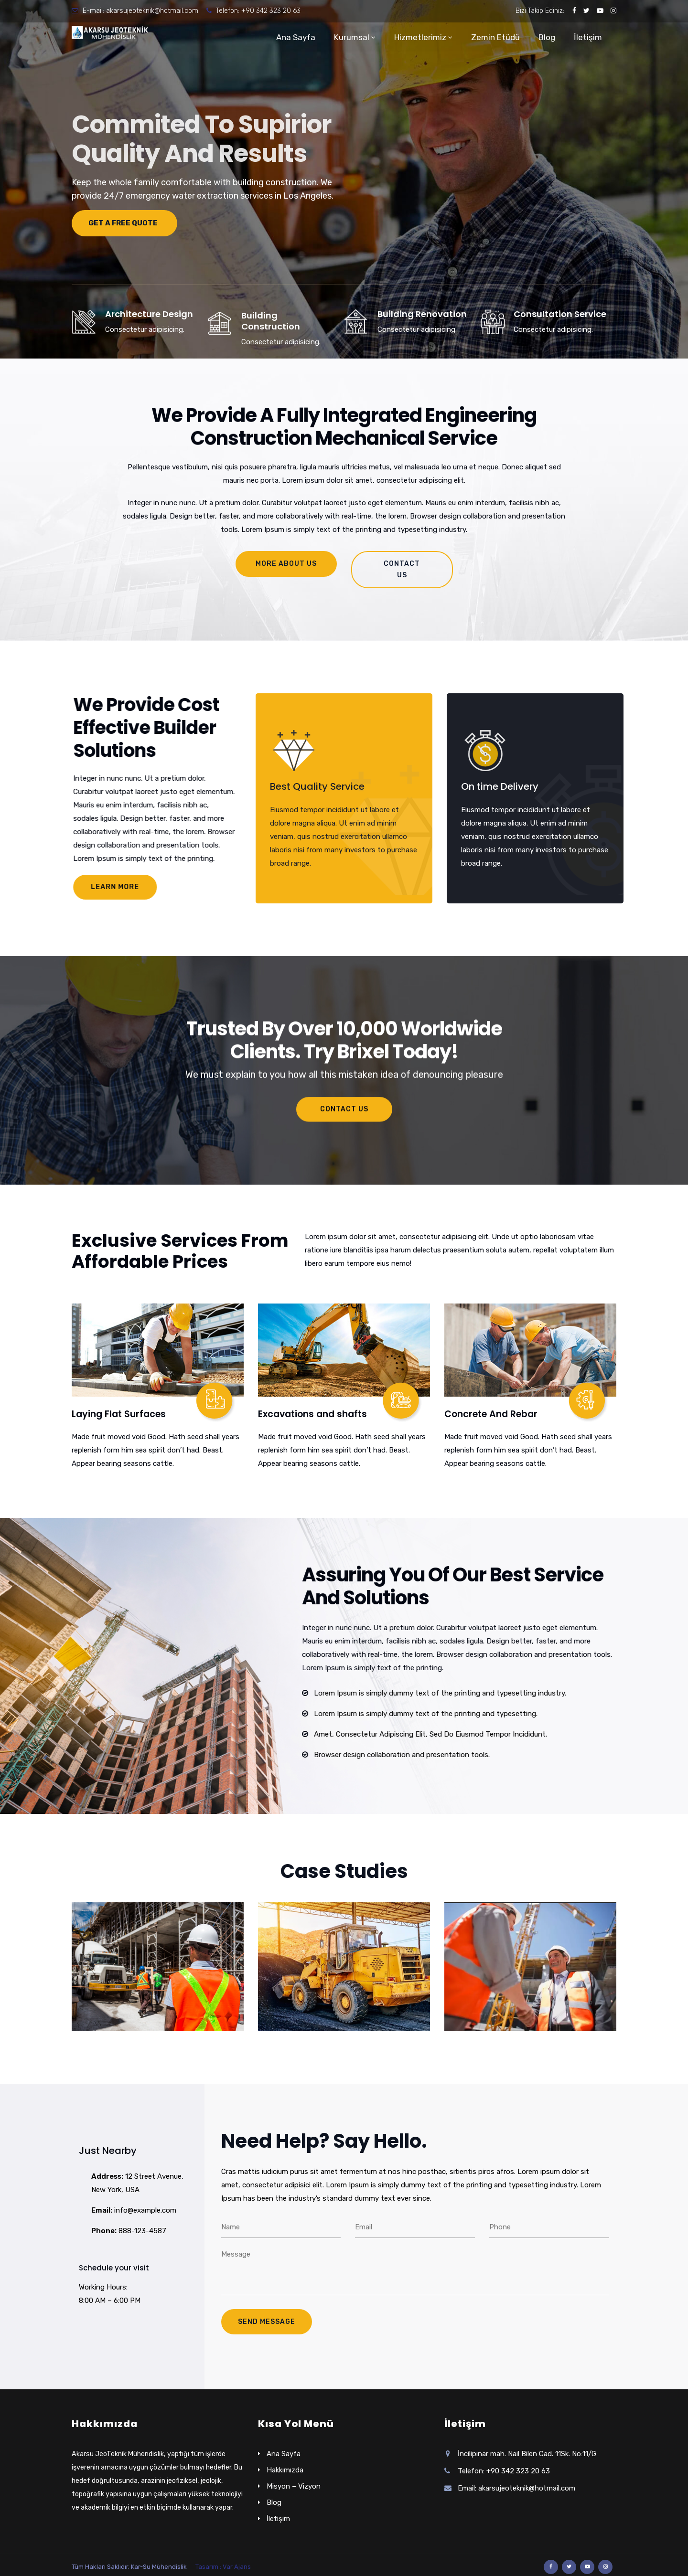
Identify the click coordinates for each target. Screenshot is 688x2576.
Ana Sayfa (295, 37)
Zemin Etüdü (495, 37)
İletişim (588, 37)
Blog (546, 37)
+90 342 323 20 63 (271, 11)
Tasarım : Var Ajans (223, 2566)
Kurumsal (351, 37)
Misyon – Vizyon (294, 2486)
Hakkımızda (285, 2470)
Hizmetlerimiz (420, 37)
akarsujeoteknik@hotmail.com (152, 11)
